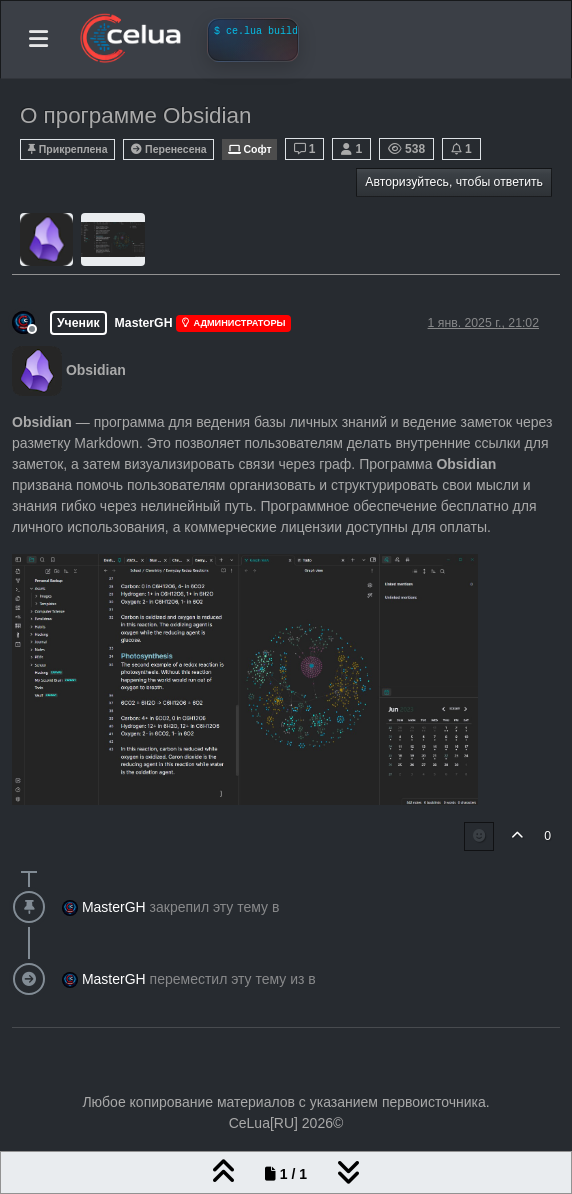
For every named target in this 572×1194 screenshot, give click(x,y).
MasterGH (144, 323)
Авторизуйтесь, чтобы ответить (454, 182)
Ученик (78, 323)
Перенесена (168, 149)
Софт (249, 149)
